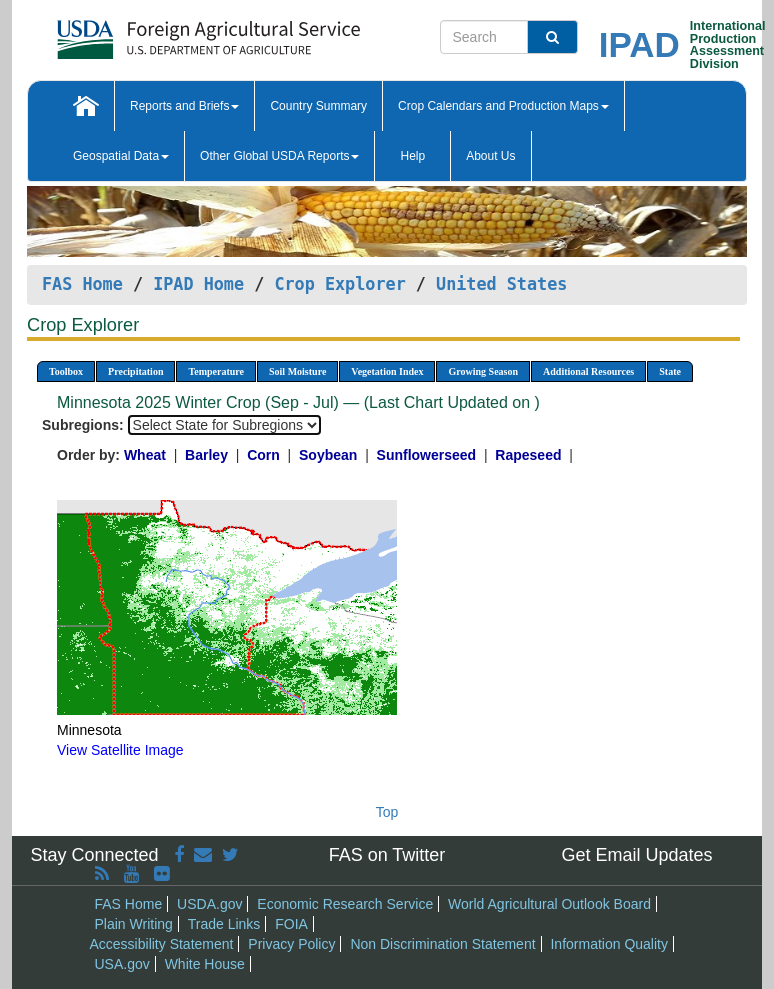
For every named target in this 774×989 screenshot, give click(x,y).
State (670, 371)
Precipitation (135, 371)
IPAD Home (198, 284)
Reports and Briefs (184, 106)
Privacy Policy (291, 944)
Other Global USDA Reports (279, 156)
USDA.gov (209, 904)
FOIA (291, 924)
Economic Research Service (345, 904)
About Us (490, 156)
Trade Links (224, 924)
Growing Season (483, 371)
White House (205, 964)
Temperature (216, 371)
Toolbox (66, 371)
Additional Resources (588, 371)
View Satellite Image (120, 750)
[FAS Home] (158, 32)
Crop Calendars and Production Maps (503, 106)
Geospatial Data (121, 156)
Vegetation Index (387, 371)
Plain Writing (134, 924)
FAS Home (82, 284)
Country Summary (318, 106)
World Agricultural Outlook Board (549, 904)
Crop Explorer (339, 284)
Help (412, 156)
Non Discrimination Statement (442, 944)
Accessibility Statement (162, 944)
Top (387, 812)
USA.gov (122, 964)
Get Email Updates (636, 855)
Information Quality (609, 944)
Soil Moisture (297, 371)
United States (501, 284)
